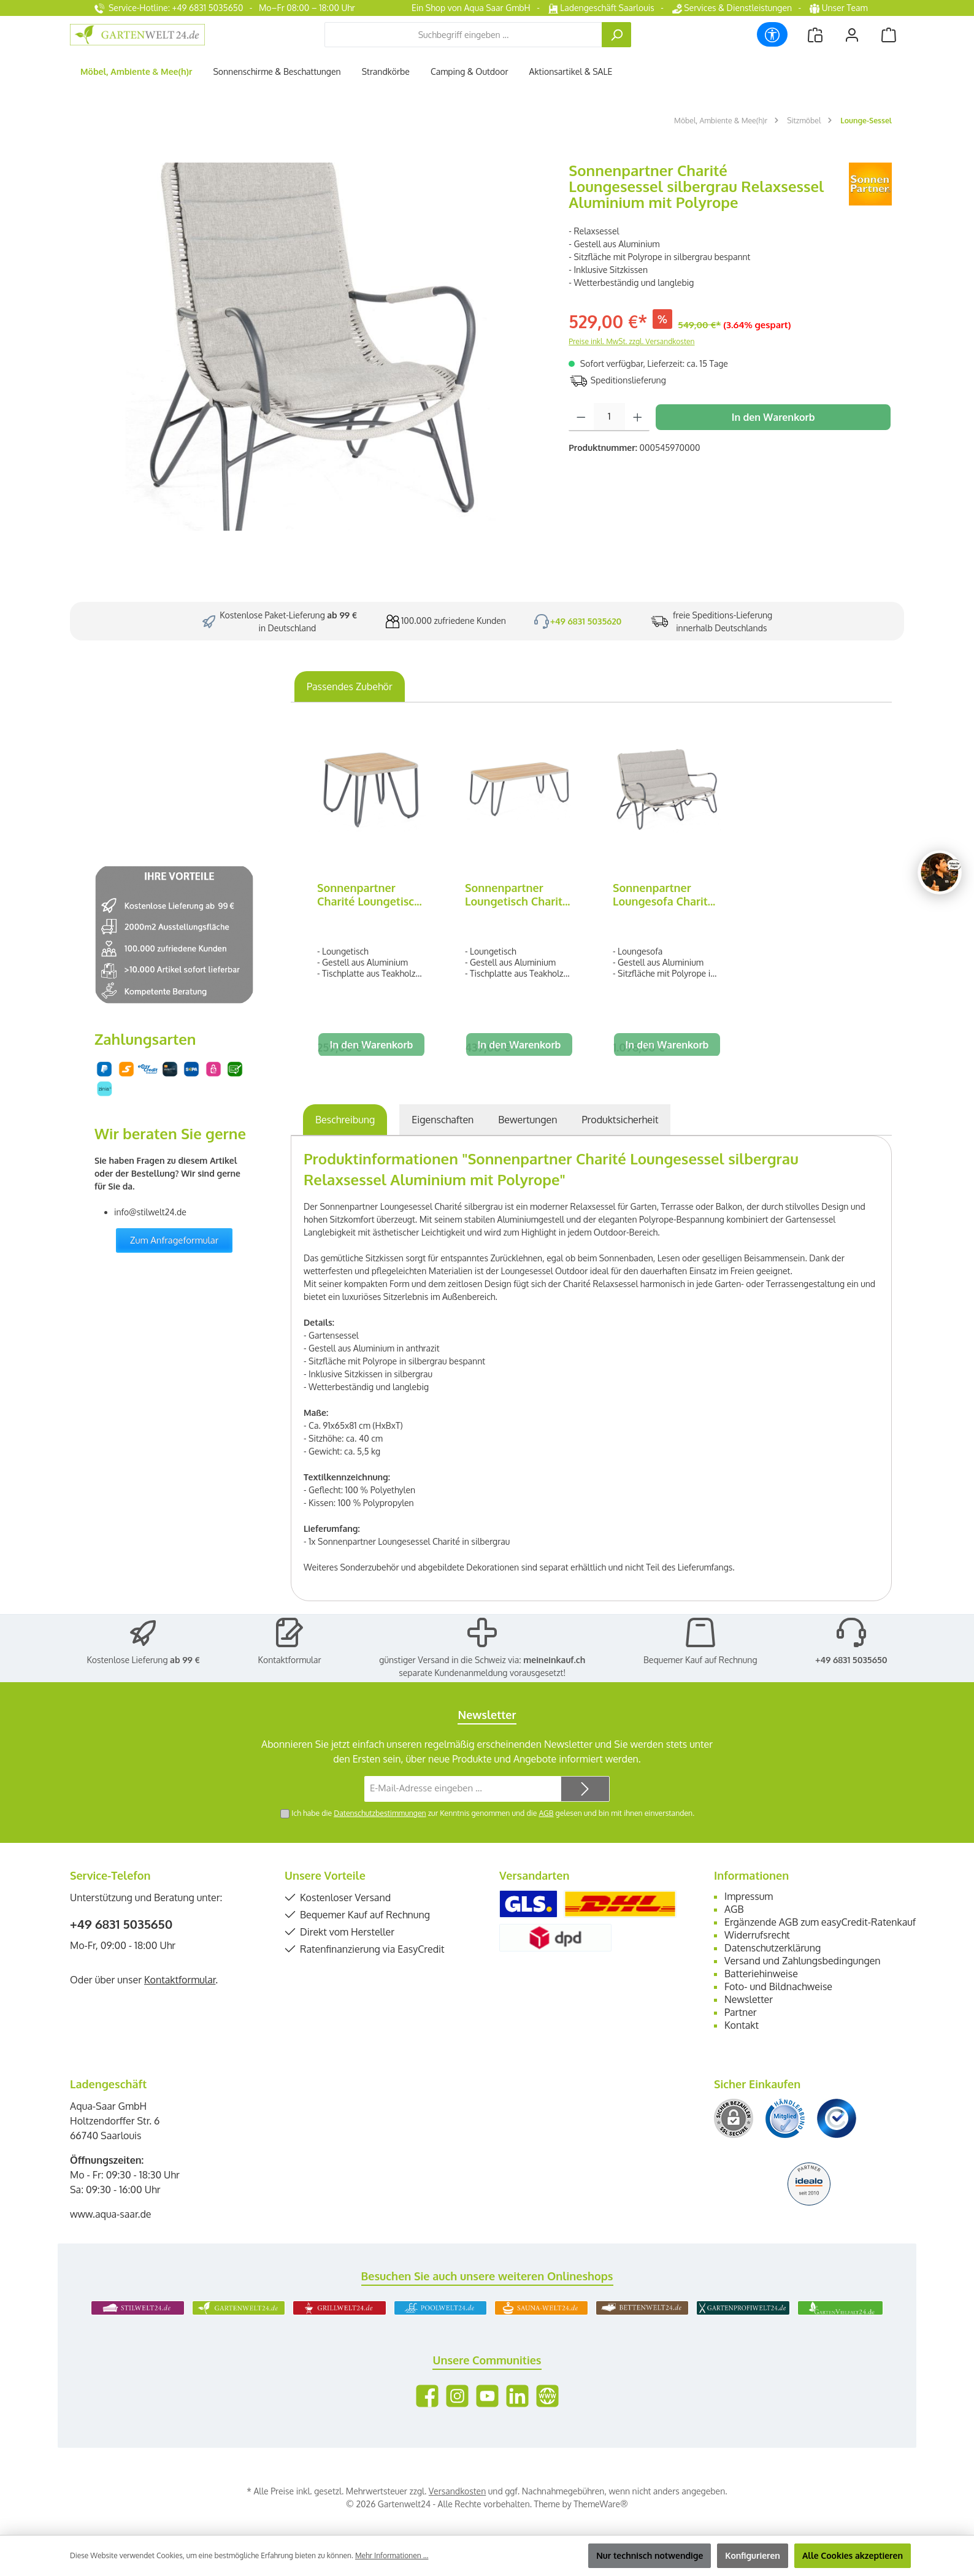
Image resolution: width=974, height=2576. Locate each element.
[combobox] (463, 34)
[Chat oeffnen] (940, 872)
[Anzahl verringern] (581, 417)
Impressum (748, 1896)
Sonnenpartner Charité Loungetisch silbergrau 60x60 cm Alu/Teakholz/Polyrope (371, 894)
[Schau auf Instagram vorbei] (457, 2396)
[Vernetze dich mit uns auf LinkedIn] (517, 2396)
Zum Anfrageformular (174, 1240)
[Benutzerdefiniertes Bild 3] (836, 2118)
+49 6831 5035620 (586, 621)
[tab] (345, 1119)
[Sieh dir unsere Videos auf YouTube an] (487, 2396)
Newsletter (748, 1999)
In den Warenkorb (773, 417)
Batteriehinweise (761, 1973)
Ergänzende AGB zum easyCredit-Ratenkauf (820, 1922)
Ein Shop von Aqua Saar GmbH (471, 7)
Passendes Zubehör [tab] (350, 686)
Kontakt (741, 2025)
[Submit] (585, 1789)
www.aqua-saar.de (110, 2214)
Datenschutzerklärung (772, 1948)
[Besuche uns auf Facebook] (427, 2396)
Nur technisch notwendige (649, 2555)
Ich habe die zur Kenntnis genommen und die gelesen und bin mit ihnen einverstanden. (492, 1813)
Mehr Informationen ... (391, 2555)
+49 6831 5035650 (851, 1660)
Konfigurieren (752, 2555)
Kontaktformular (289, 1660)
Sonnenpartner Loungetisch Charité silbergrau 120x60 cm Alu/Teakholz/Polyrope (519, 894)
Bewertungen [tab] (527, 1119)
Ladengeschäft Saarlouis (601, 7)
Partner (740, 2012)
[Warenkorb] (888, 34)
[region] (313, 347)
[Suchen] (616, 34)
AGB (546, 1813)
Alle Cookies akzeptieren (852, 2555)
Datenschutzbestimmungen (380, 1813)
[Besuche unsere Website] (547, 2396)
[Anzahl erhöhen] (637, 417)
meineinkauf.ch (554, 1660)
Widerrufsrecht (757, 1935)
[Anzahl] (609, 417)
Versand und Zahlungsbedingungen (802, 1961)
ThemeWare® (600, 2504)
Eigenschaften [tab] (443, 1119)
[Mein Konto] (852, 34)
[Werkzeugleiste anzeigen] (772, 34)
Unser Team (840, 7)
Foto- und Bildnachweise (778, 1986)
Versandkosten (457, 2491)
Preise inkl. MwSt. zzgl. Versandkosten (631, 341)
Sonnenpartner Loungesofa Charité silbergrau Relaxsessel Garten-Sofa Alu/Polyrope (665, 894)
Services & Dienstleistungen (732, 7)
